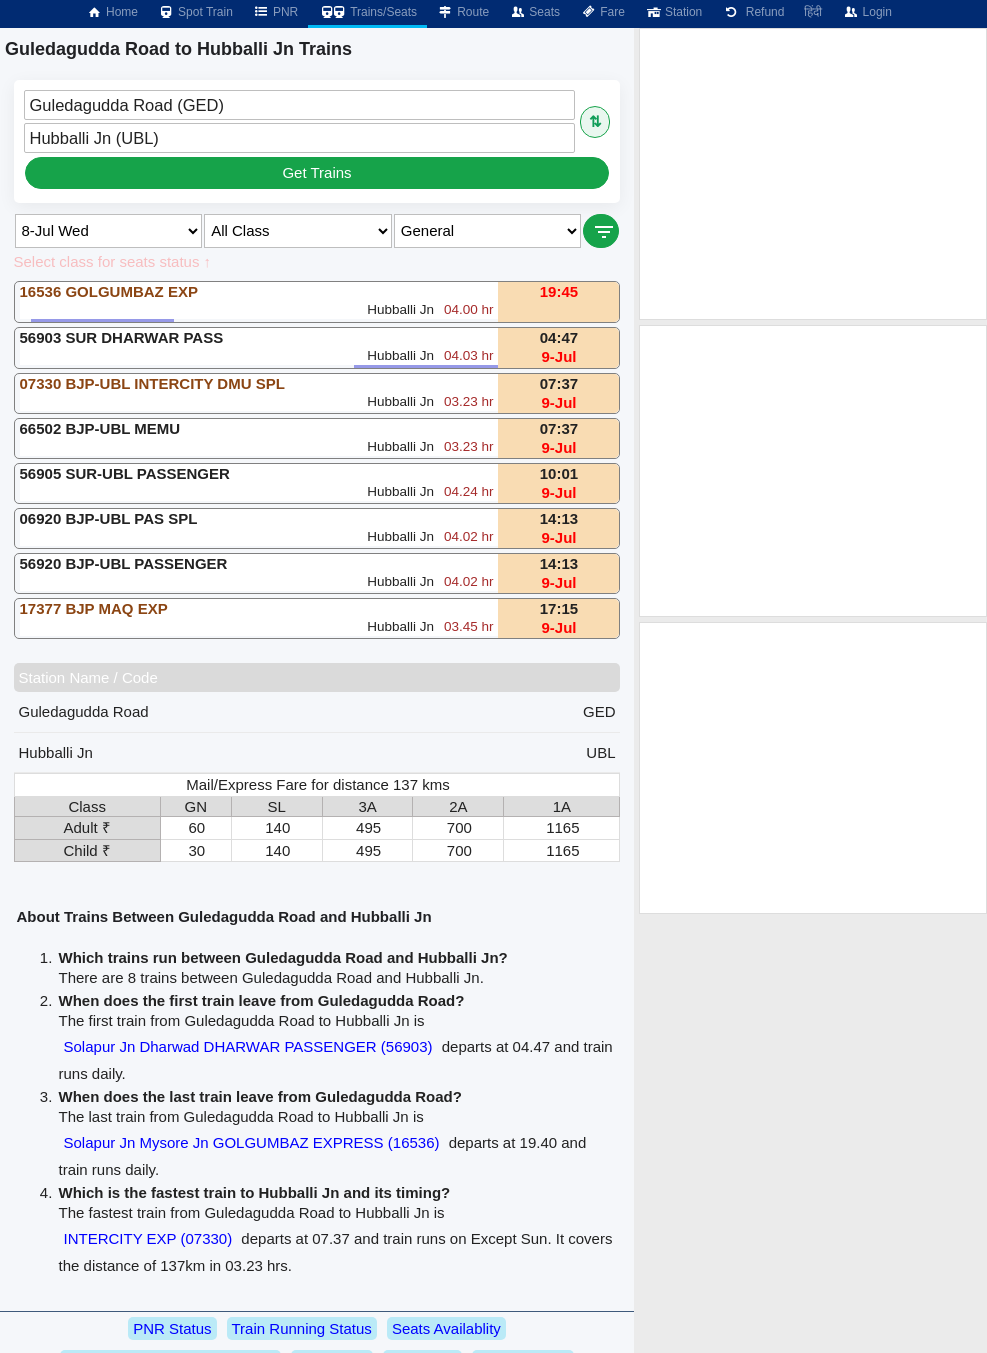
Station (673, 12)
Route (463, 12)
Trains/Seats (367, 12)
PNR (275, 12)
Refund (753, 12)
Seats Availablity (446, 1328)
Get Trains (316, 172)
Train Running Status (302, 1328)
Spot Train (195, 12)
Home (112, 12)
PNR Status (172, 1328)
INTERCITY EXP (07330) (148, 1238)
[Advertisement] (813, 174)
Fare (602, 12)
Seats (534, 12)
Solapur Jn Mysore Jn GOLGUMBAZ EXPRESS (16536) (252, 1142)
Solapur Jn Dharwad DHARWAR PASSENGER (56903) (248, 1046)
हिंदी (813, 12)
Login (866, 12)
